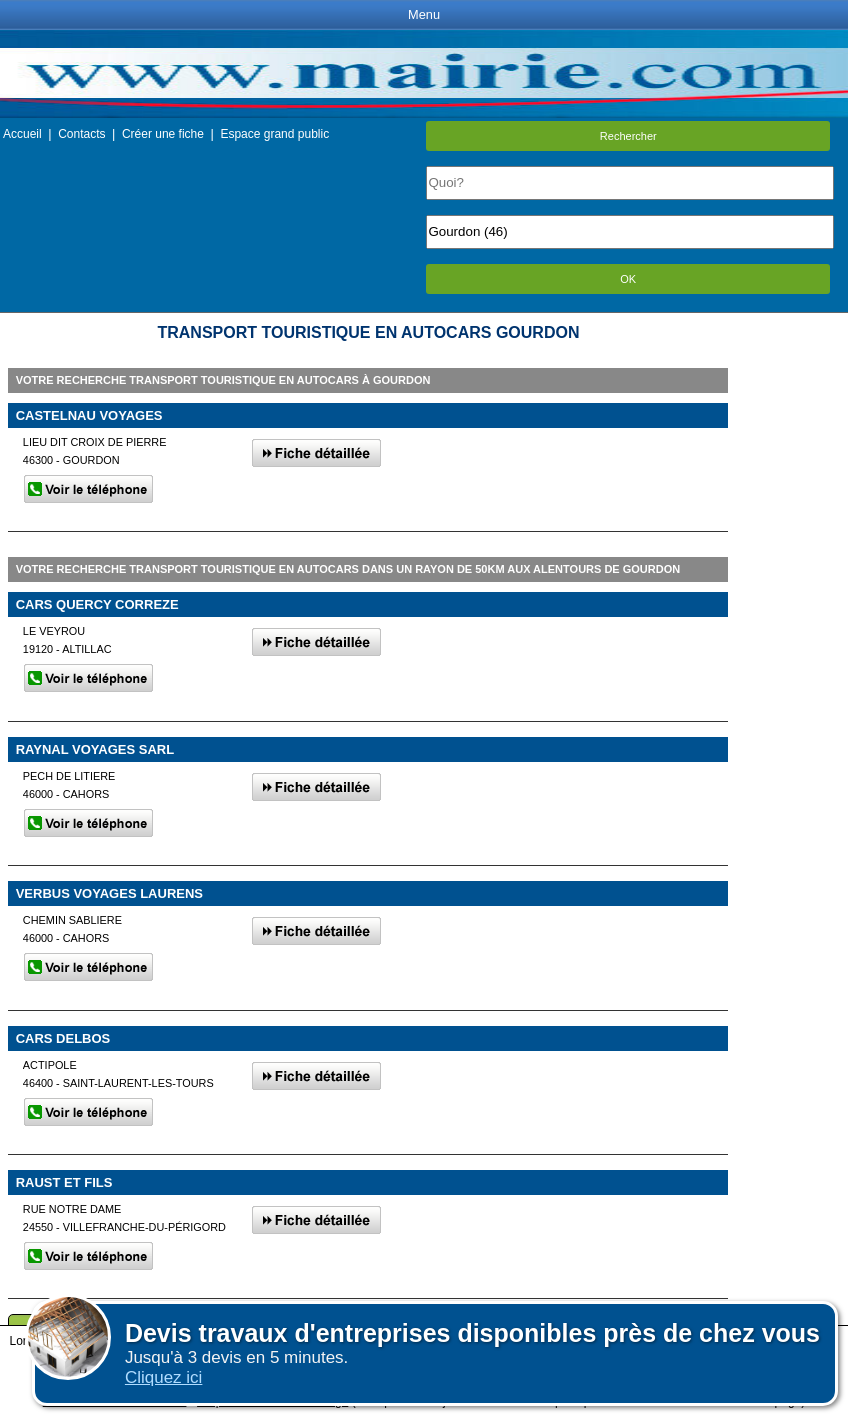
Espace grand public (274, 134)
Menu (424, 14)
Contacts (81, 134)
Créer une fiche (163, 134)
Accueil (22, 134)
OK (628, 279)
